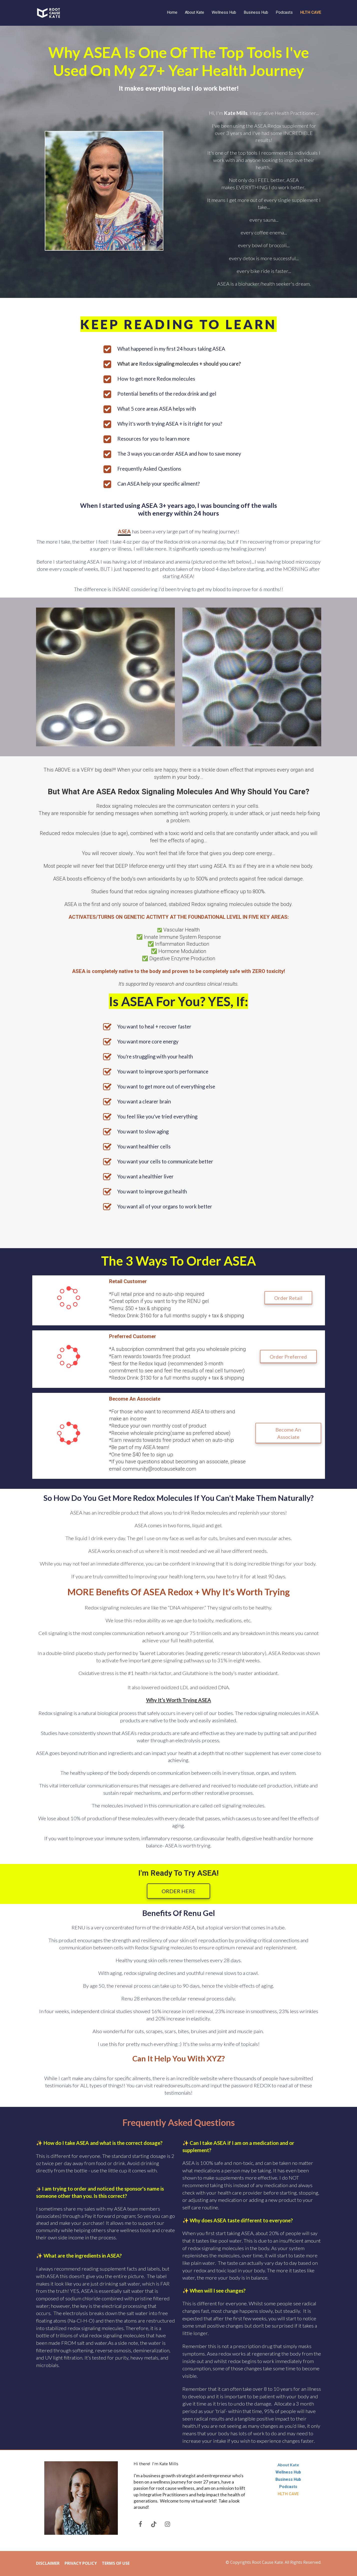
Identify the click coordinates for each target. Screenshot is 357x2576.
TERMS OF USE (116, 2563)
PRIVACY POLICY (81, 2563)
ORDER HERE (179, 1891)
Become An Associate (288, 1433)
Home (172, 12)
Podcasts (284, 12)
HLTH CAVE (310, 12)
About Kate (194, 12)
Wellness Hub (224, 12)
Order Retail (288, 1298)
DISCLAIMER (48, 2563)
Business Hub (256, 12)
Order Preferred (288, 1357)
